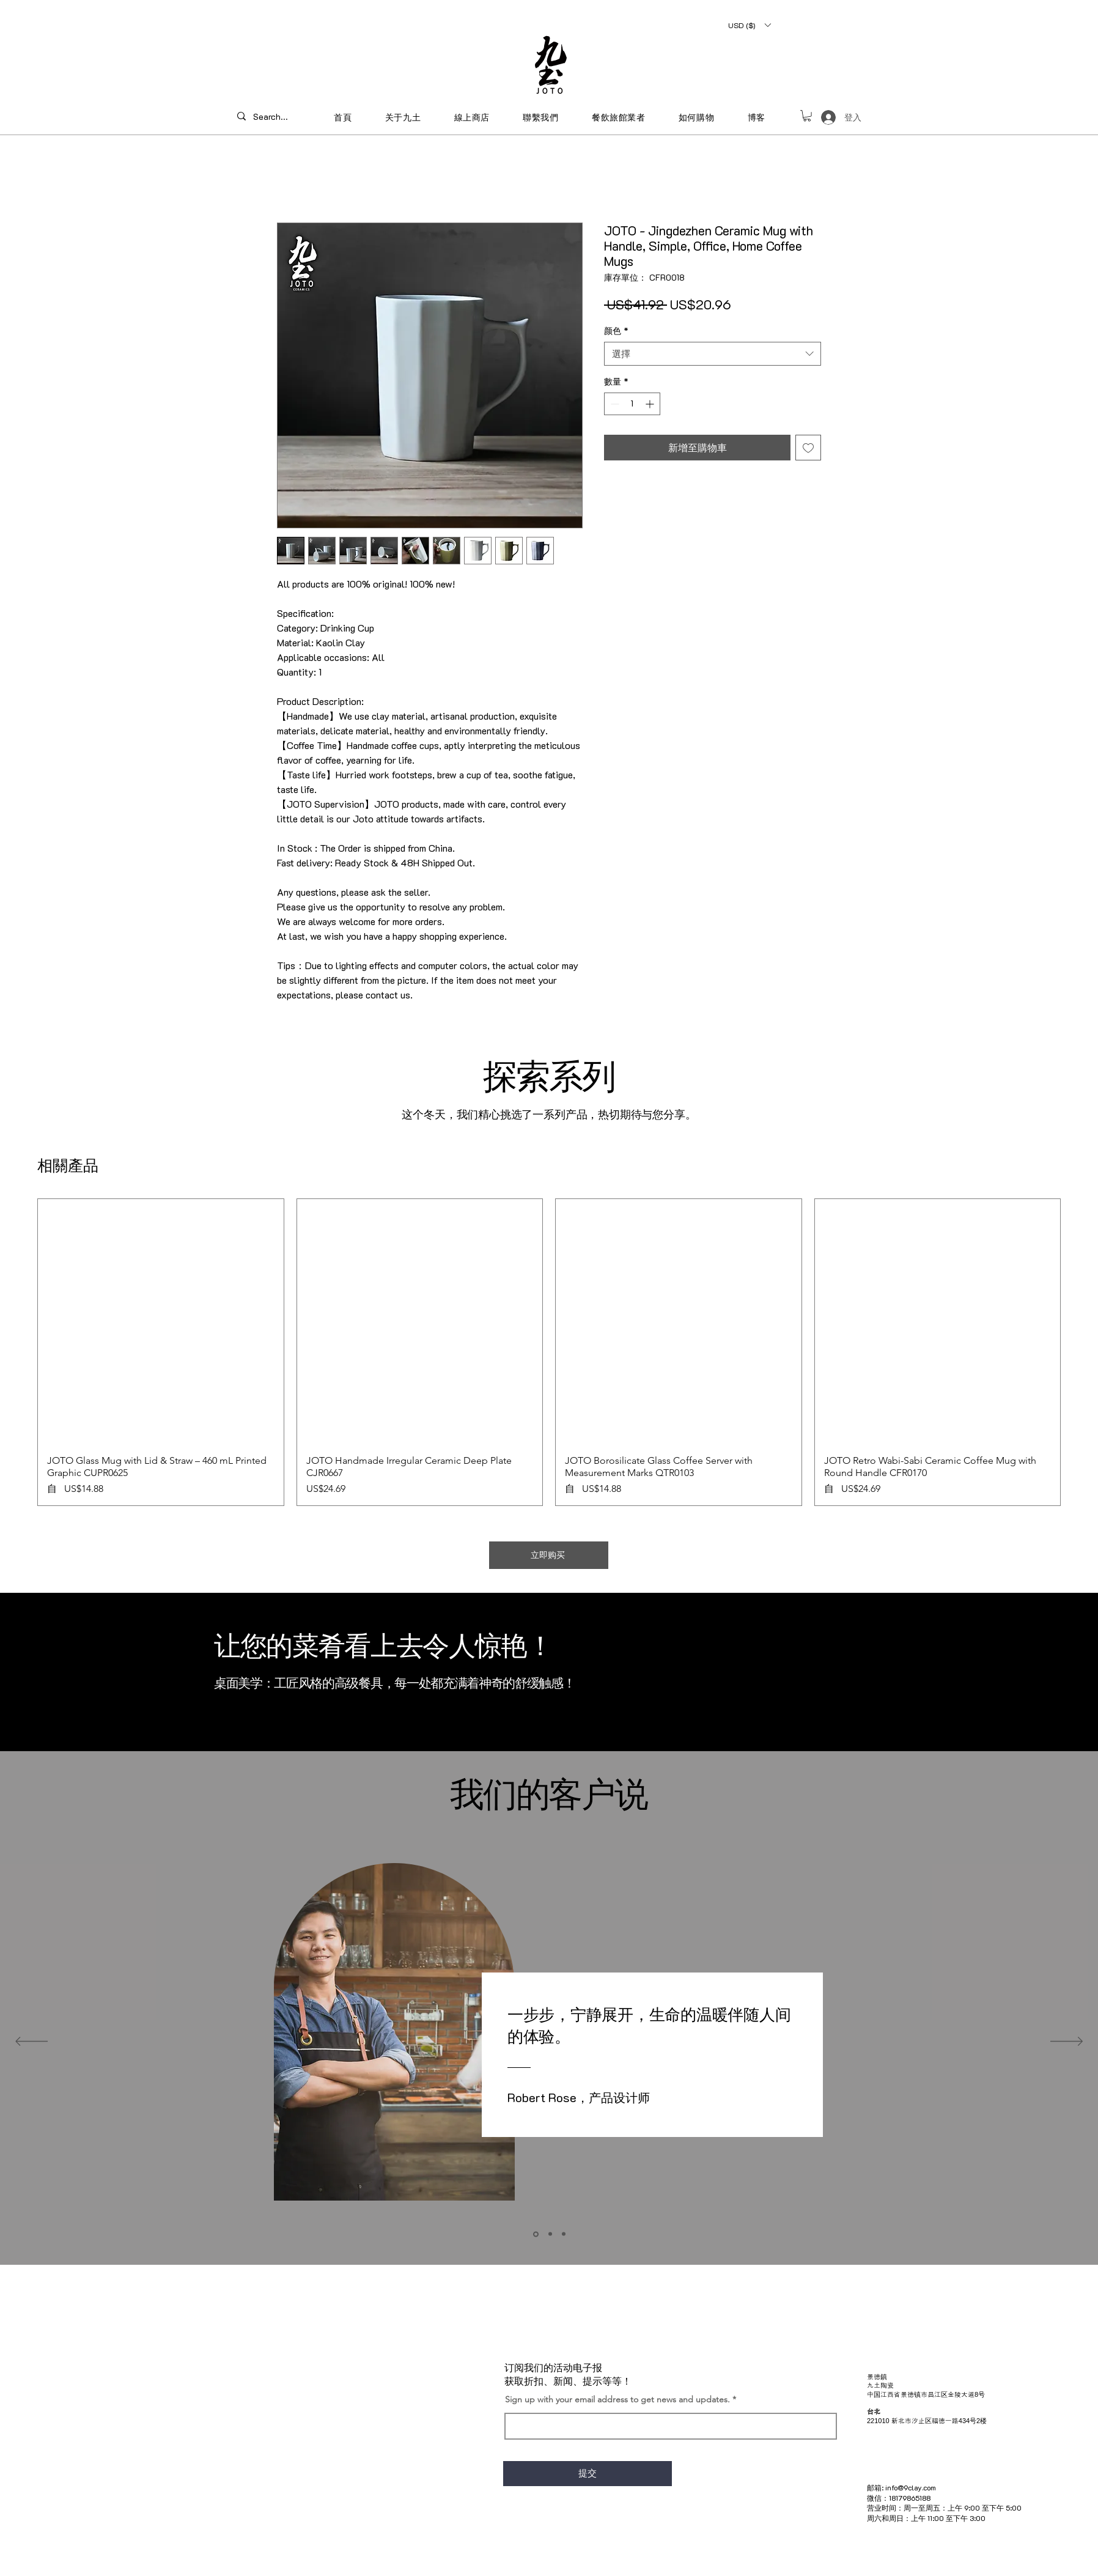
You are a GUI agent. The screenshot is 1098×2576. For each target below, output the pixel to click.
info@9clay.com (910, 2487)
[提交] (587, 2473)
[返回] (31, 2042)
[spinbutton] (632, 404)
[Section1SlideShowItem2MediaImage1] (550, 2234)
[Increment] (650, 404)
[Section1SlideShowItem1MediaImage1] (536, 2234)
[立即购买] (548, 1555)
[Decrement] (613, 404)
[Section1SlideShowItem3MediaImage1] (564, 2234)
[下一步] (1066, 2042)
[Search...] (273, 116)
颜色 (616, 330)
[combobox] (712, 354)
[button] (749, 25)
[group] (549, 1352)
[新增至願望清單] (808, 447)
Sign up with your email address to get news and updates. (617, 2399)
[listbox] (749, 25)
